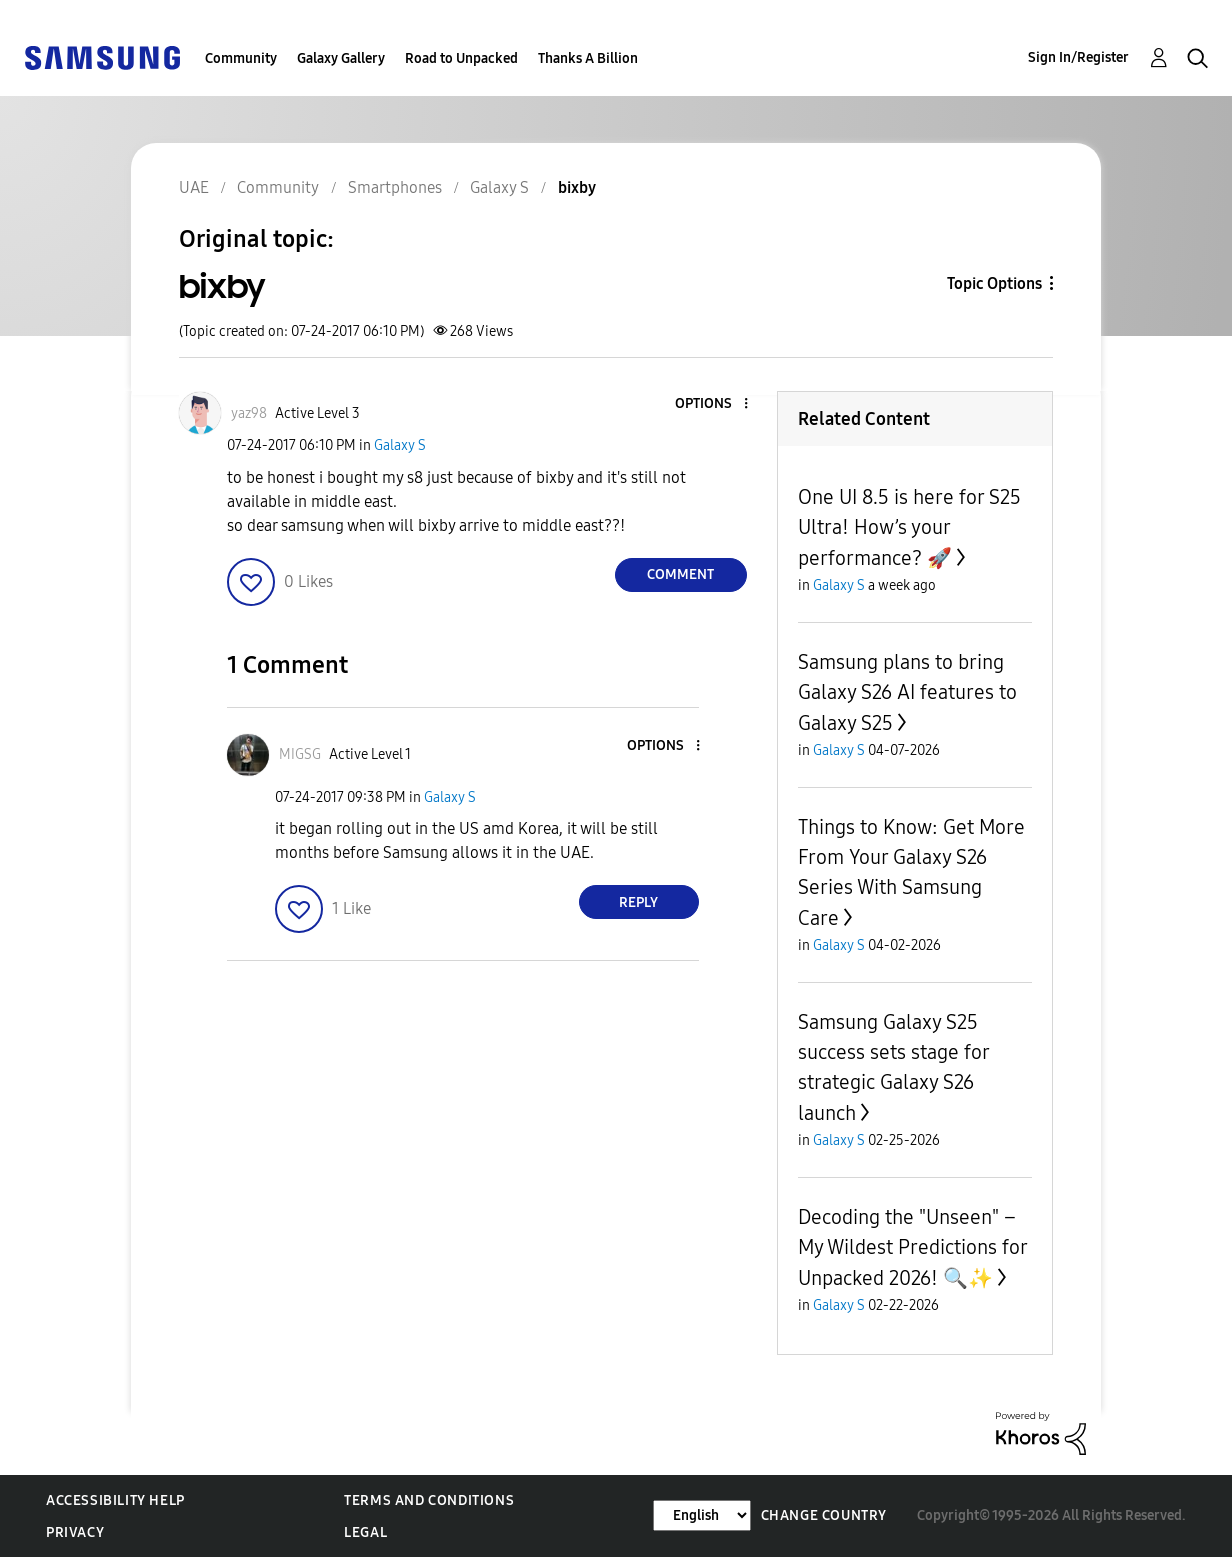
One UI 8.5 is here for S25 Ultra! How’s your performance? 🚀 (909, 527)
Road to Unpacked (461, 58)
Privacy (75, 1532)
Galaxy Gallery (341, 58)
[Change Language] (702, 1515)
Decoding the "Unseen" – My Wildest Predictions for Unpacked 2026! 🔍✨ (912, 1247)
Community (241, 58)
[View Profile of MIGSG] (300, 754)
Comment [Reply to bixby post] (680, 574)
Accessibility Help (115, 1500)
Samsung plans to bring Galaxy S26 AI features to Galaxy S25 (907, 692)
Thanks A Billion (588, 58)
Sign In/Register (1078, 57)
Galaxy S (400, 445)
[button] (712, 404)
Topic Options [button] (994, 283)
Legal (365, 1532)
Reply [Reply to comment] (638, 902)
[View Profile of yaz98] (249, 413)
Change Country (824, 1515)
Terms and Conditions (429, 1500)
